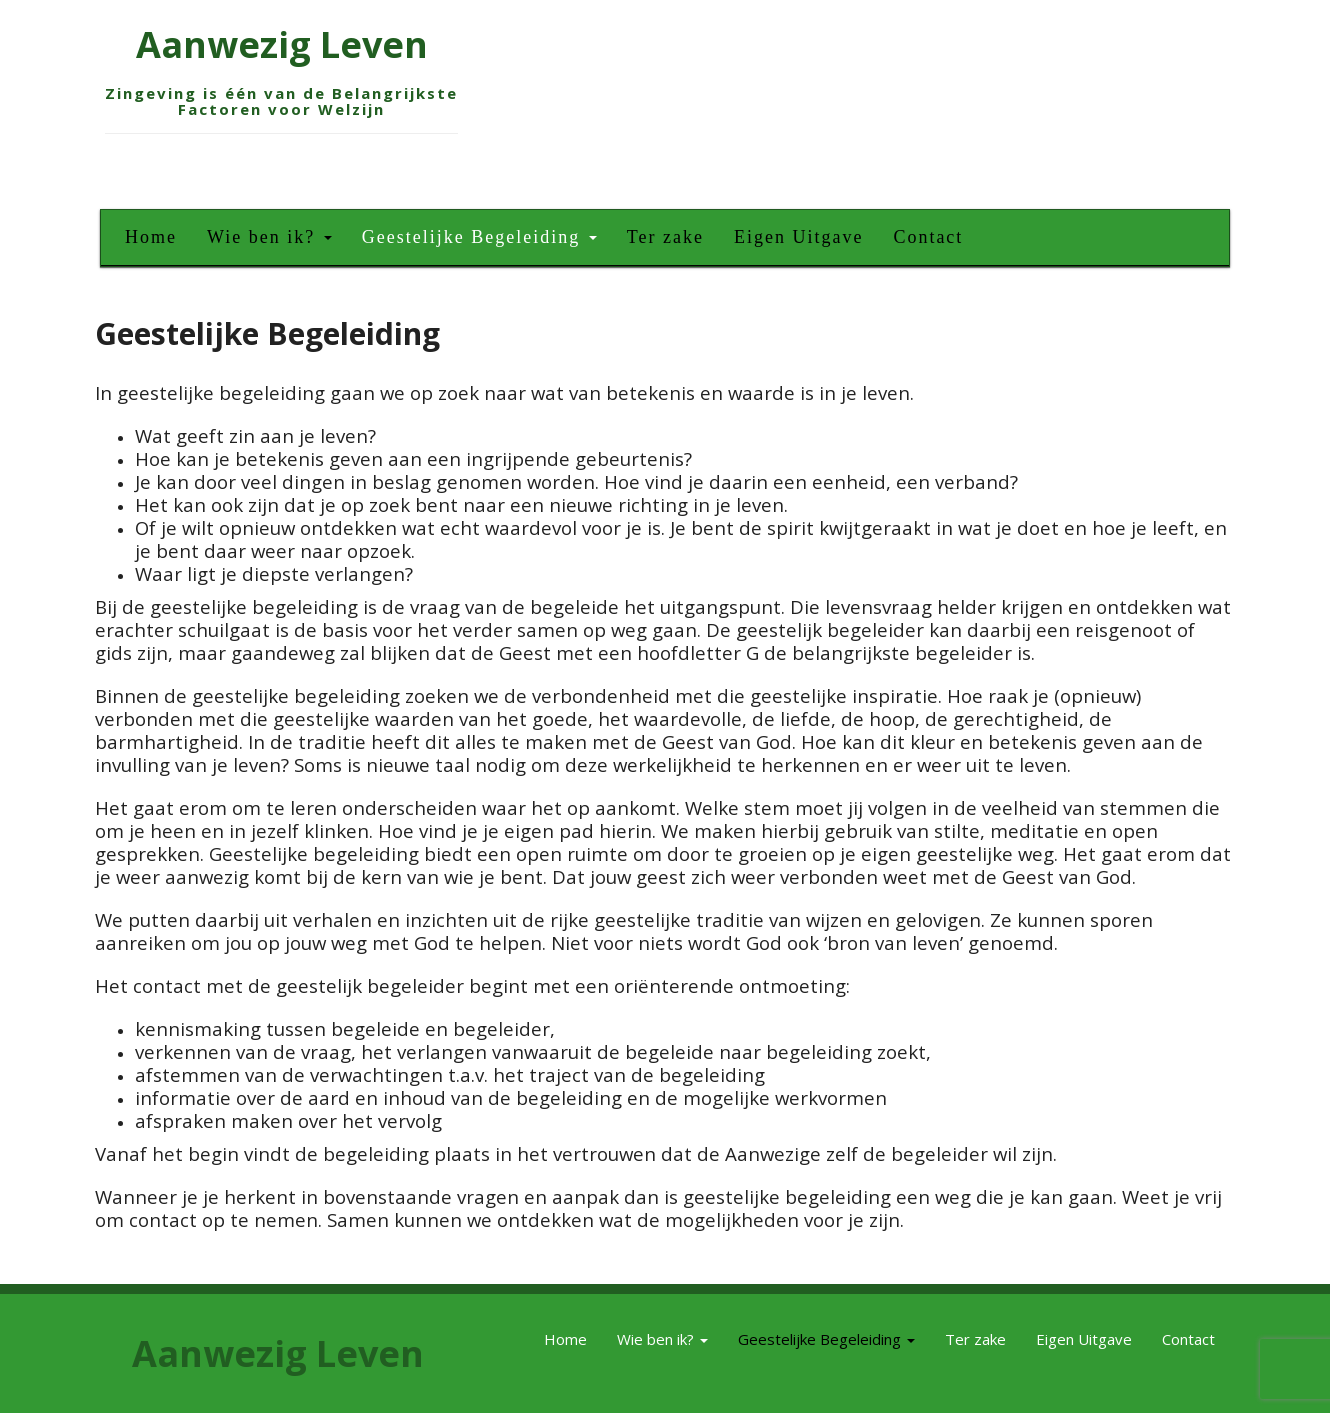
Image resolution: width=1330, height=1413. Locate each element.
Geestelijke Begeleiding (479, 237)
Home (151, 237)
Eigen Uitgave (798, 237)
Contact (928, 237)
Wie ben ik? (269, 237)
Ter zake (665, 237)
